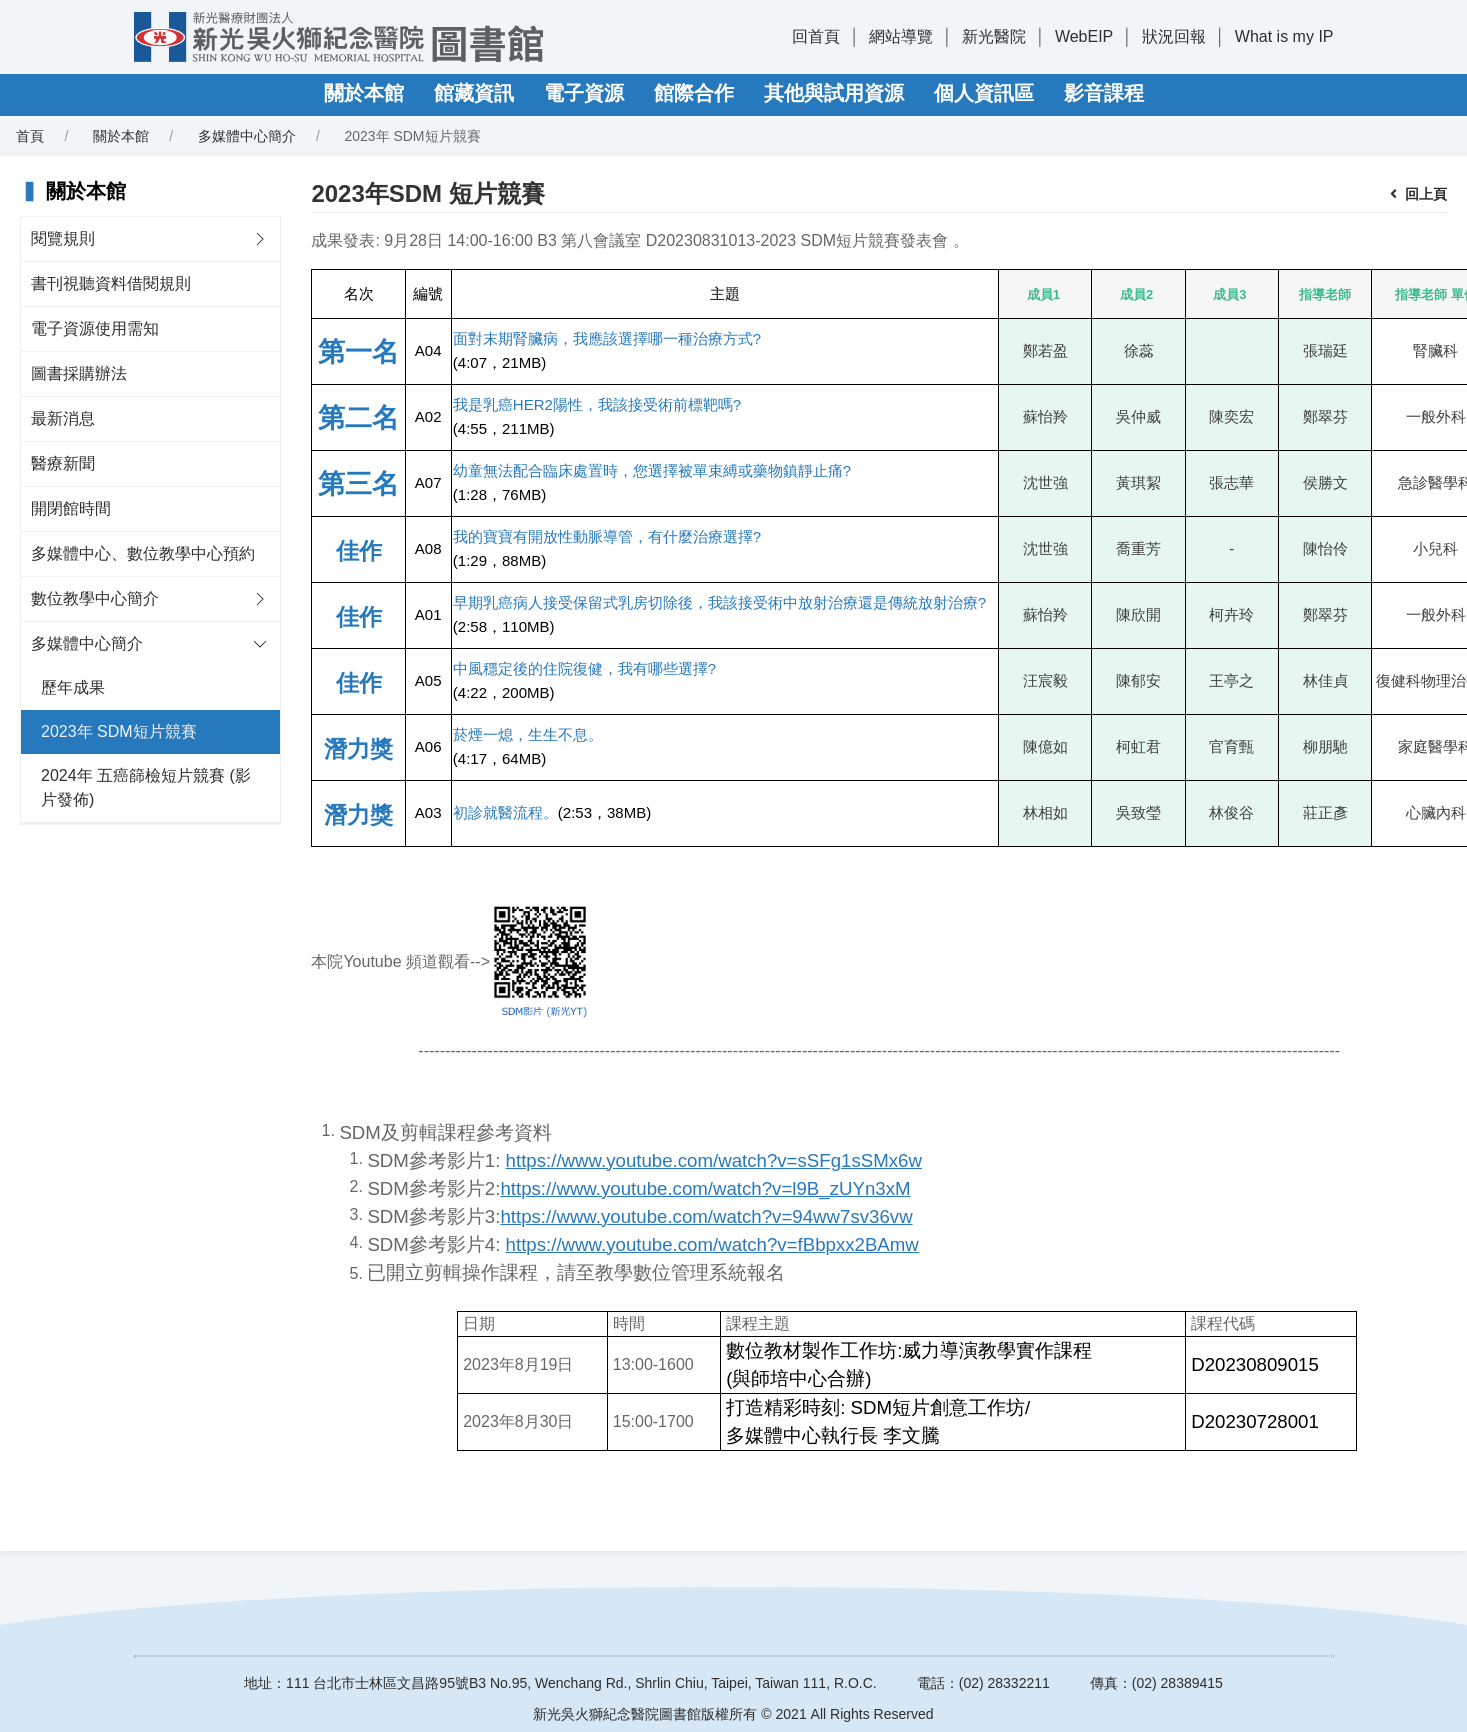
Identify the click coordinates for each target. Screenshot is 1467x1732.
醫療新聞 (63, 463)
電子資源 (584, 93)
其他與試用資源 (834, 93)
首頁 (30, 136)
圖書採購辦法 (79, 373)
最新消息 (63, 418)
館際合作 (694, 93)
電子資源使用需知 (95, 328)
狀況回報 (1174, 36)
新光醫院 (994, 36)
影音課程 (1104, 93)
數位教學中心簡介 (95, 598)
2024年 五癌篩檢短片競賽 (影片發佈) (146, 787)
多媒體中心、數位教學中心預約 (143, 553)
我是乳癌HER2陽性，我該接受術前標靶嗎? (597, 404)
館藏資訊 (474, 93)
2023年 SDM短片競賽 (119, 731)
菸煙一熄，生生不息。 (528, 734)
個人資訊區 (984, 93)
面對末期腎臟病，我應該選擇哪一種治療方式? (607, 338)
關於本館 (364, 93)
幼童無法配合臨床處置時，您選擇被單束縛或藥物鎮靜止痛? (652, 470)
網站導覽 (901, 36)
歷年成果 (73, 687)
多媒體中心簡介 (247, 136)
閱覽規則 (63, 238)
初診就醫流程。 (505, 812)
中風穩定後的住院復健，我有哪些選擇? (584, 668)
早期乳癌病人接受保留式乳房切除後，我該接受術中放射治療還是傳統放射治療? (719, 602)
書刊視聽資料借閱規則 (111, 283)
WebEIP (1084, 36)
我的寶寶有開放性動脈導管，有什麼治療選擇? (607, 536)
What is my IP (1284, 36)
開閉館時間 (71, 508)
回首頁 (816, 36)
